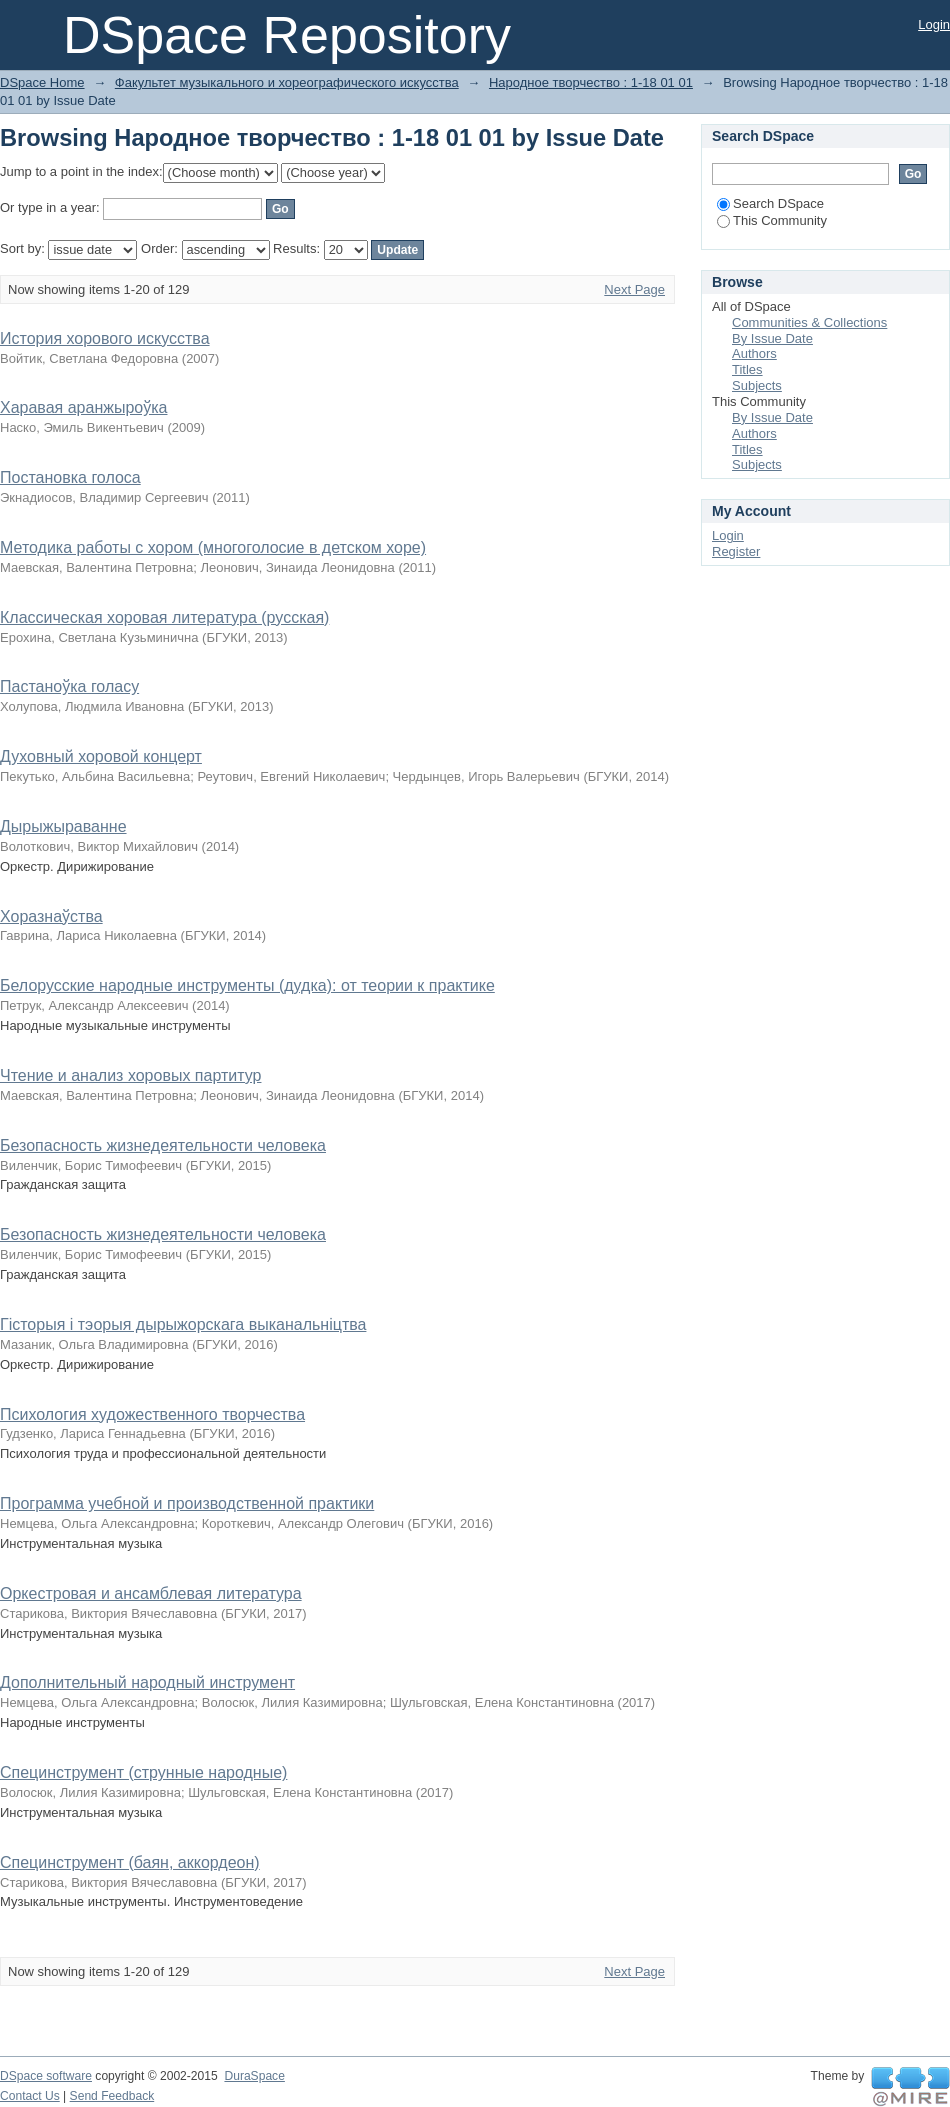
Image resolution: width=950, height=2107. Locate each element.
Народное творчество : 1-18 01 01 (591, 82)
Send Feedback (112, 2096)
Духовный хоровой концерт (101, 756)
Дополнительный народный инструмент (147, 1682)
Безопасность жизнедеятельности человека (163, 1145)
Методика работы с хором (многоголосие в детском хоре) (213, 547)
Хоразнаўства (51, 916)
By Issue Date (772, 338)
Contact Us (30, 2096)
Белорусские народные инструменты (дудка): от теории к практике (247, 985)
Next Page (634, 289)
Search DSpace (770, 203)
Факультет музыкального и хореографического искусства (287, 82)
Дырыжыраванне (63, 826)
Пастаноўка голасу (69, 686)
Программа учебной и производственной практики (187, 1503)
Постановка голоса (70, 477)
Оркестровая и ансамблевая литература (151, 1593)
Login (934, 24)
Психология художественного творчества (152, 1414)
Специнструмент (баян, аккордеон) (130, 1862)
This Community (772, 220)
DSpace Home (42, 82)
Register (736, 551)
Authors (754, 353)
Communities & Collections (809, 322)
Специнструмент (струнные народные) (143, 1772)
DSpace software (46, 2076)
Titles (747, 369)
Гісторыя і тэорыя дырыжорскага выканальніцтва (183, 1324)
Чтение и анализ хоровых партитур (130, 1075)
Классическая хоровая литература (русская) (164, 617)
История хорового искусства (105, 338)
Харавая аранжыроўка (83, 407)
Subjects (757, 385)
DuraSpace (254, 2076)
